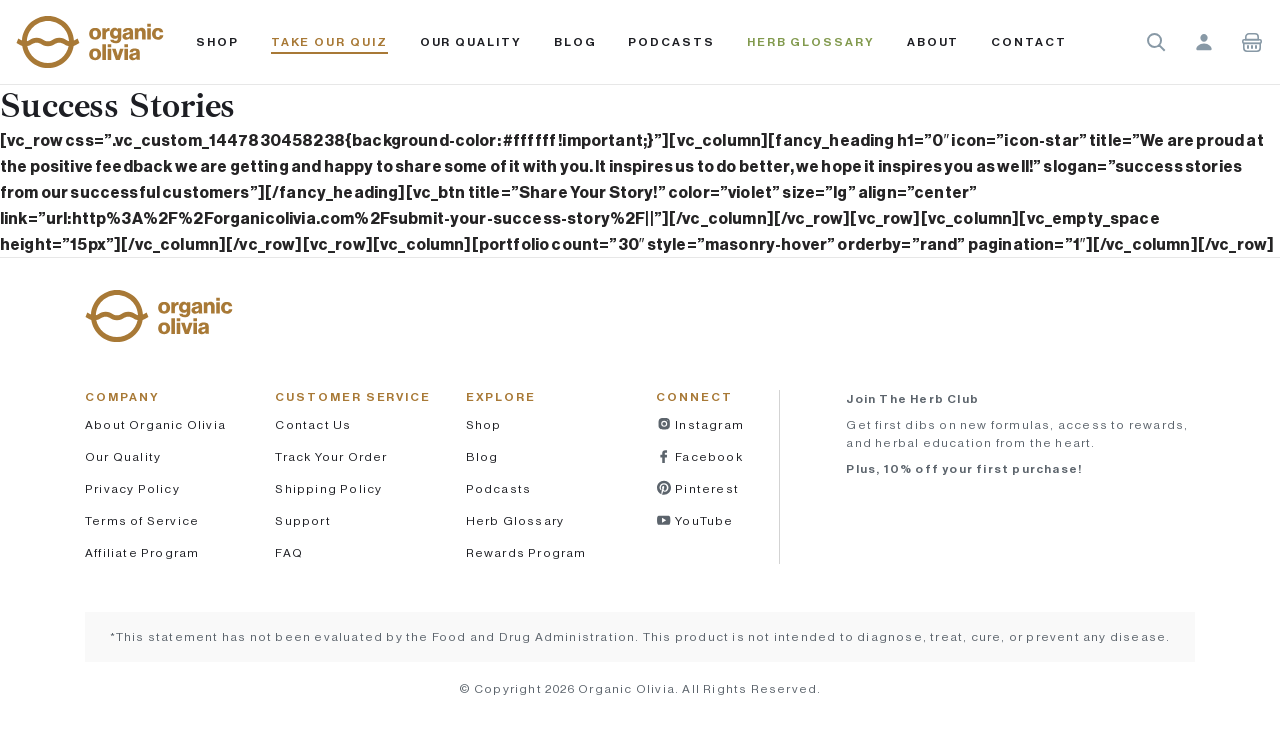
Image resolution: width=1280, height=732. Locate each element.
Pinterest (705, 488)
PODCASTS (671, 42)
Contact (1028, 42)
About (933, 42)
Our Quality (471, 42)
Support (302, 520)
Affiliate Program (142, 552)
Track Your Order (331, 456)
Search (1156, 42)
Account (1204, 42)
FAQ (289, 552)
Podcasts (499, 488)
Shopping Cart (1252, 42)
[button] (90, 42)
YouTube (703, 520)
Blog (575, 42)
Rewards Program (526, 552)
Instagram (708, 424)
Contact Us (313, 424)
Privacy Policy (132, 488)
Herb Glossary (811, 42)
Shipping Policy (328, 488)
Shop (217, 42)
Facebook (707, 456)
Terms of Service (142, 520)
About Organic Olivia (155, 424)
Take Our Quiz (329, 42)
